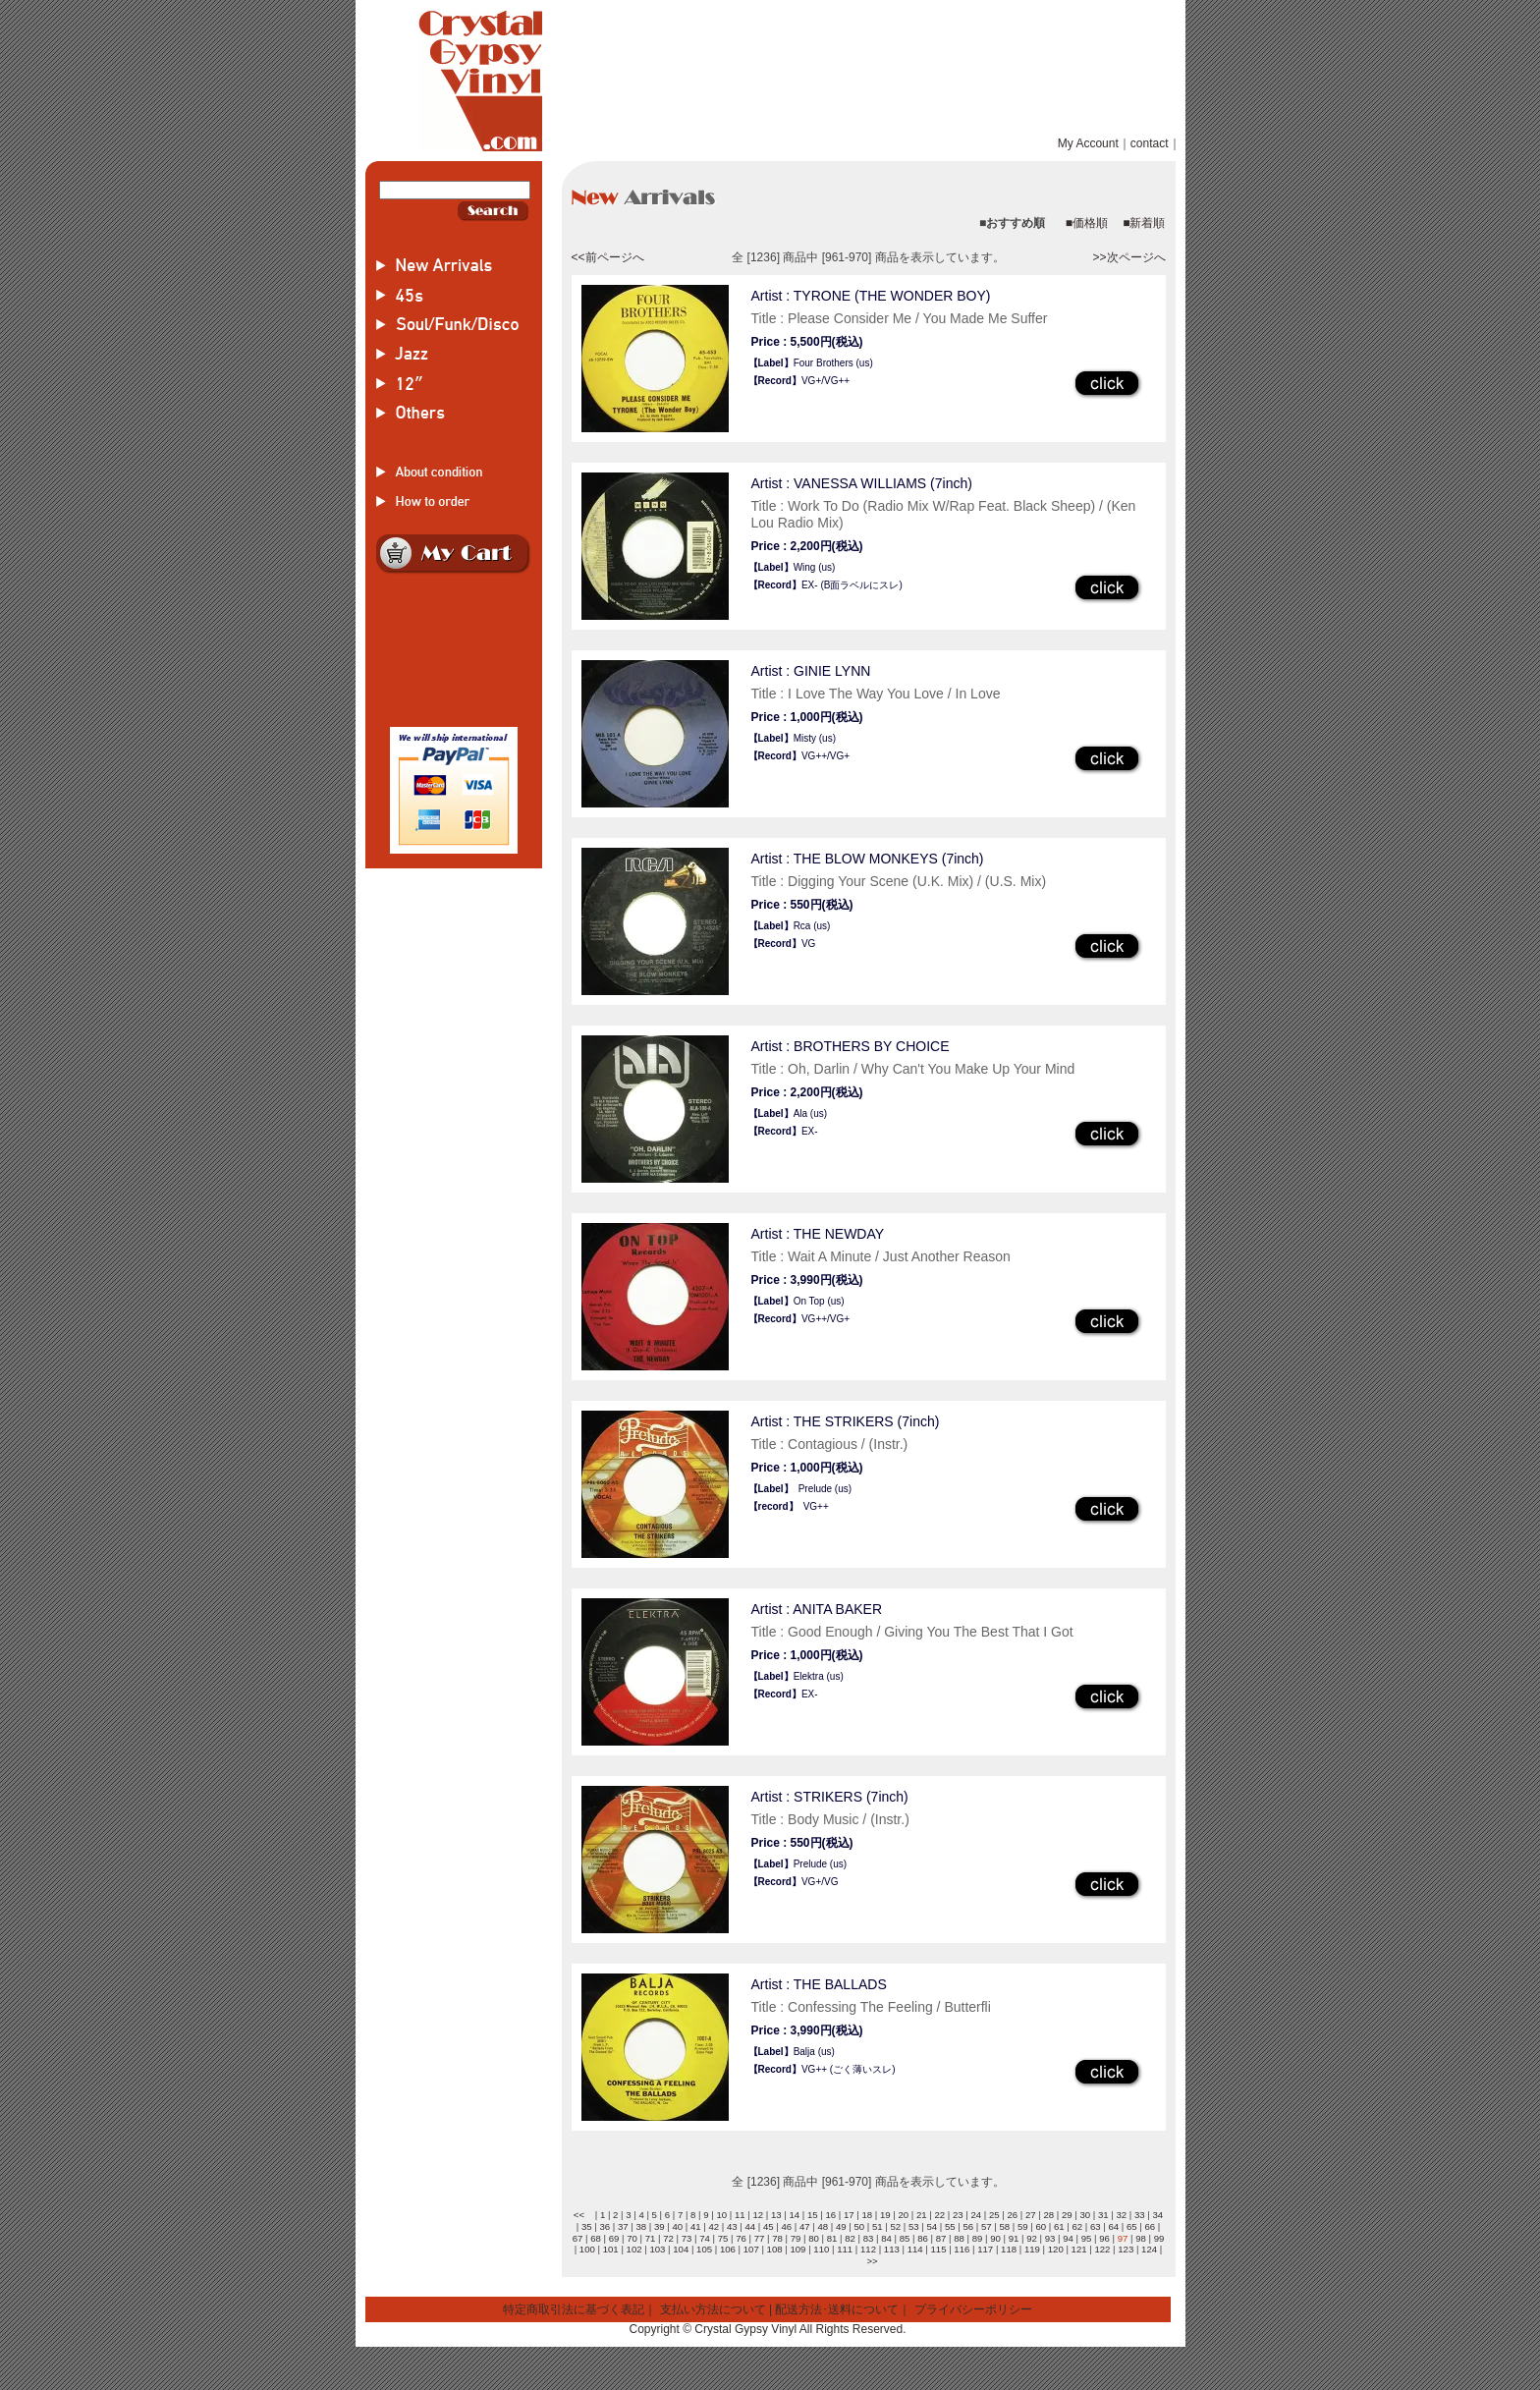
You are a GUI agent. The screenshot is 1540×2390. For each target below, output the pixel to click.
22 (939, 2214)
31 (1103, 2214)
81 (832, 2238)
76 (741, 2238)
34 (1157, 2214)
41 (695, 2226)
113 (892, 2249)
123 (1125, 2249)
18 (866, 2214)
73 (687, 2238)
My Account (1088, 143)
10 (721, 2214)
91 (1014, 2238)
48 (822, 2226)
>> (871, 2260)
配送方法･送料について (837, 2309)
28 (1048, 2214)
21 (921, 2214)
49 (841, 2226)
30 (1084, 2214)
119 (1032, 2249)
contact (1149, 143)
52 (895, 2226)
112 (868, 2249)
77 (759, 2238)
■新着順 (1144, 223)
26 (1012, 2214)
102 (634, 2249)
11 (740, 2214)
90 (995, 2238)
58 (1004, 2226)
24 (975, 2214)
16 (830, 2214)
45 (768, 2226)
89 (977, 2238)
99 (1159, 2238)
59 (1023, 2226)
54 (931, 2226)
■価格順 (1087, 223)
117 (985, 2249)
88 (959, 2238)
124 (1149, 2249)
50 (858, 2226)
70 (632, 2238)
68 (595, 2238)
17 (849, 2214)
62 (1077, 2226)
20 (903, 2214)
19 (885, 2214)
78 (777, 2238)
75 (723, 2238)
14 (794, 2214)
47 (804, 2226)
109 (797, 2249)
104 (680, 2249)
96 (1104, 2238)
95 (1086, 2238)
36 (604, 2226)
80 (813, 2238)
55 (950, 2226)
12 (757, 2214)
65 (1132, 2226)
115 (939, 2249)
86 (922, 2238)
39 (659, 2226)
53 (913, 2226)
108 (775, 2249)
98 (1140, 2238)
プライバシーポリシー (973, 2309)
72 (668, 2238)
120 (1056, 2249)
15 (812, 2214)
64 (1113, 2226)
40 (677, 2226)
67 (578, 2238)
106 (728, 2249)
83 (868, 2238)
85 (905, 2238)
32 (1121, 2214)
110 (821, 2249)
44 (749, 2226)
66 (1149, 2226)
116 (961, 2249)
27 (1030, 2214)
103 (657, 2249)
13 (776, 2214)
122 (1102, 2249)
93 (1050, 2238)
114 (915, 2249)
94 (1068, 2238)
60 (1040, 2226)
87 (941, 2238)
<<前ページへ (608, 257)
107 (751, 2249)
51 (877, 2226)
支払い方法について (713, 2309)
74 (704, 2238)
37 (623, 2226)
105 (704, 2249)
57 (986, 2226)
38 (640, 2226)
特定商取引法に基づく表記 (573, 2309)
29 (1067, 2214)
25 (994, 2214)
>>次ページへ (1128, 257)
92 (1031, 2238)
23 (958, 2214)
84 (886, 2238)
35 (586, 2226)
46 (786, 2226)
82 (850, 2238)
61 (1059, 2226)
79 (796, 2238)
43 (732, 2226)
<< (579, 2214)
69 (614, 2238)
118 (1009, 2249)
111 (844, 2249)
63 (1095, 2226)
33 (1139, 2214)
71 (650, 2238)
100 (587, 2249)
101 (611, 2249)
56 (967, 2226)
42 (713, 2226)
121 (1079, 2249)
